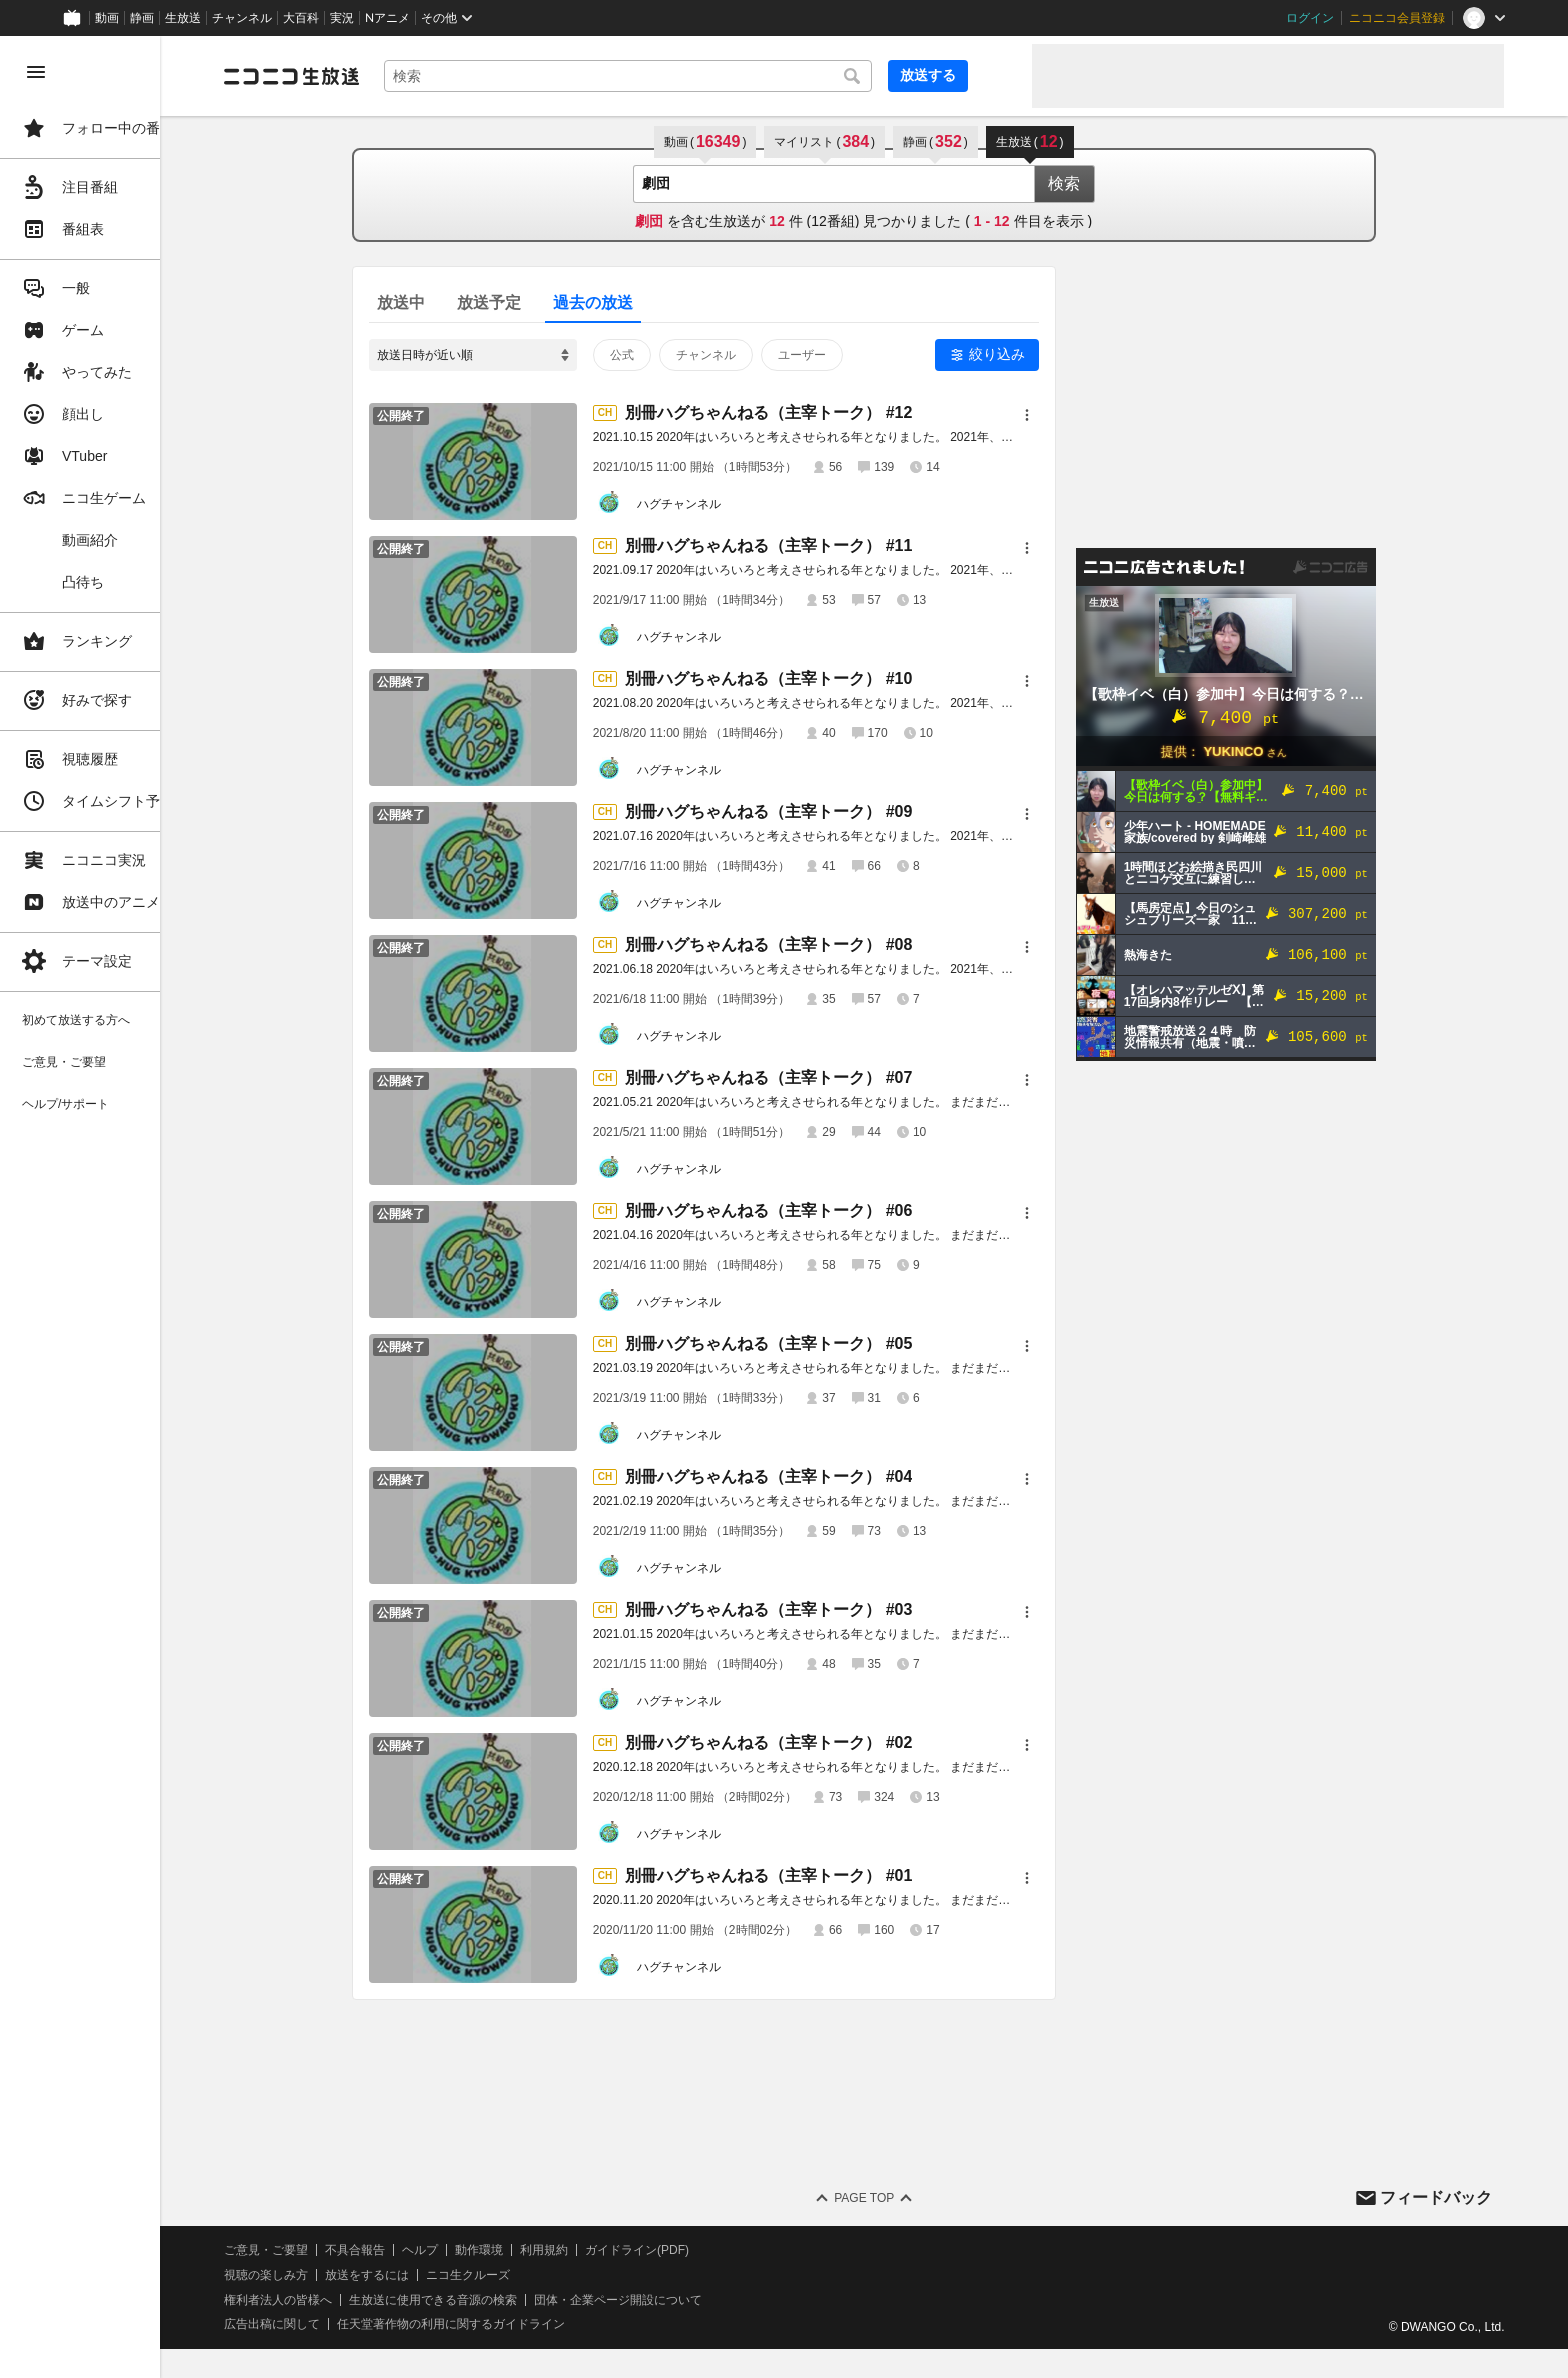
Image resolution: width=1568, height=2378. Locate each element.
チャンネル (242, 18)
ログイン (1310, 18)
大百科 (301, 18)
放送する (968, 75)
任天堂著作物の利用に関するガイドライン (515, 2324)
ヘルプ (484, 2250)
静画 (142, 18)
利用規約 (608, 2250)
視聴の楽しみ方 (330, 2275)
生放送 (183, 18)
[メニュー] (1059, 415)
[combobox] (680, 76)
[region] (112, 1207)
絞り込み (1029, 354)
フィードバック (1436, 2197)
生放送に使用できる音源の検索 (497, 2300)
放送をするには (431, 2275)
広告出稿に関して (336, 2324)
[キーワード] (680, 76)
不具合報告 (419, 2250)
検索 (1096, 183)
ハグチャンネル (711, 504)
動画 (107, 18)
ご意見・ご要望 (330, 2250)
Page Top (896, 2198)
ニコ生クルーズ (532, 2275)
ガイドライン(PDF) (701, 2250)
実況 (342, 18)
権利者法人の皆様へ (342, 2300)
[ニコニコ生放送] (356, 76)
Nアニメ (387, 18)
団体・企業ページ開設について (682, 2300)
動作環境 (543, 2250)
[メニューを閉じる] (36, 72)
